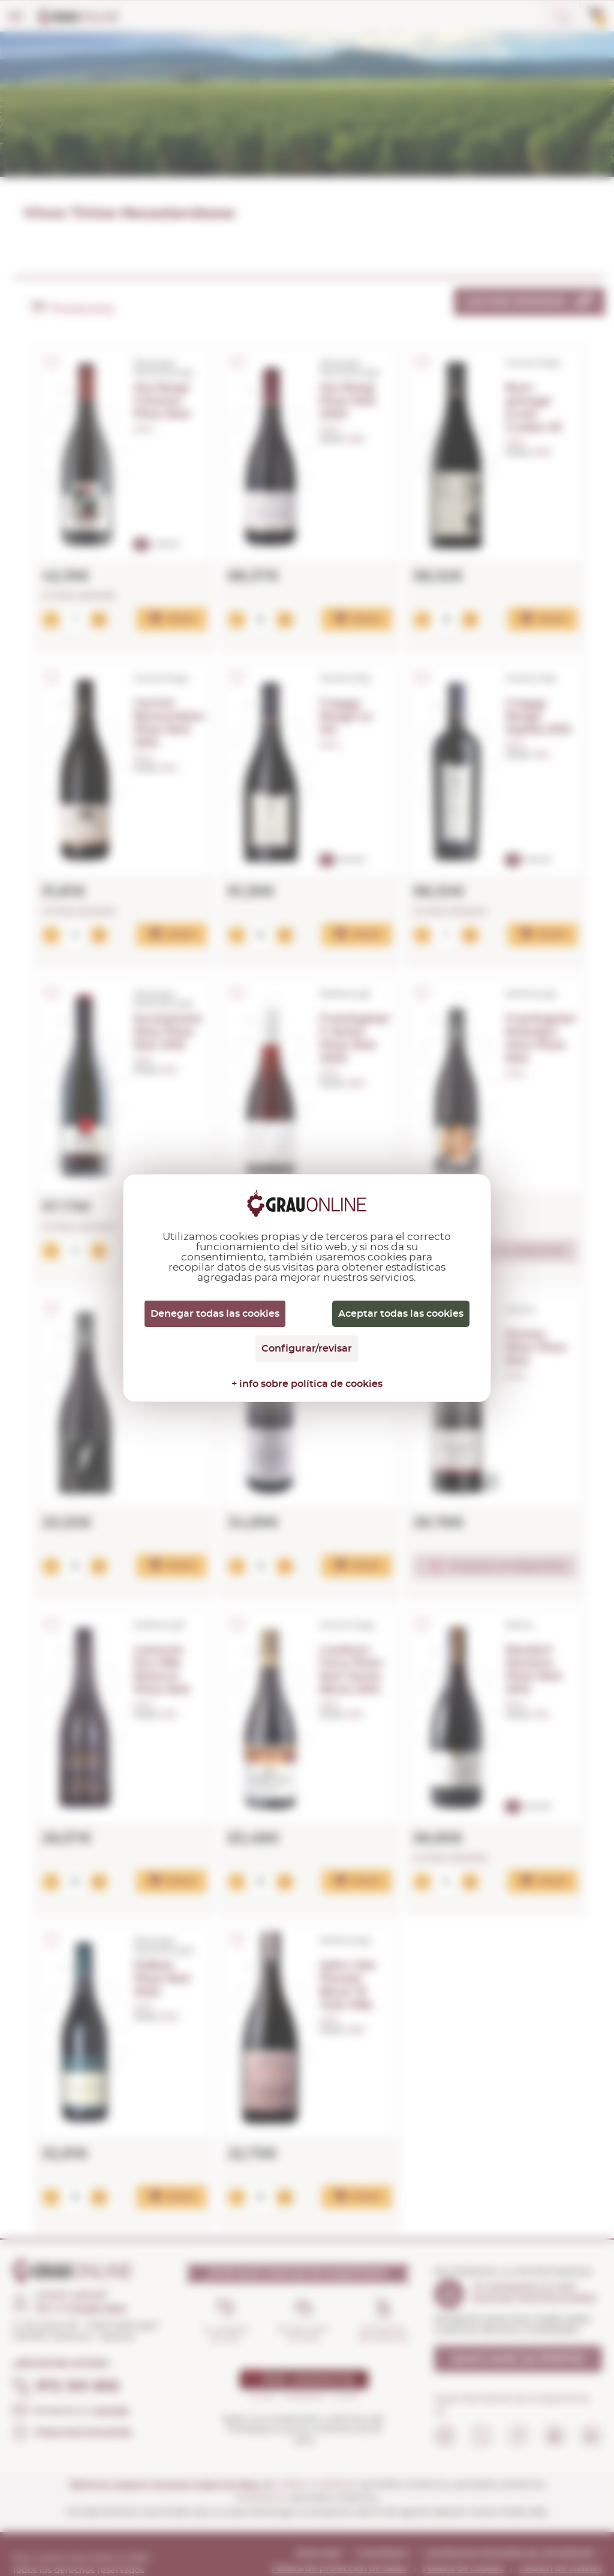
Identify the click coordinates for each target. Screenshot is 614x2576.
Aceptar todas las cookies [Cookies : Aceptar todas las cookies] (400, 1314)
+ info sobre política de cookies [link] (307, 1384)
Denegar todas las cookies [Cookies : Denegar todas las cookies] (215, 1314)
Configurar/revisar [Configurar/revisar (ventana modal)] (306, 1348)
